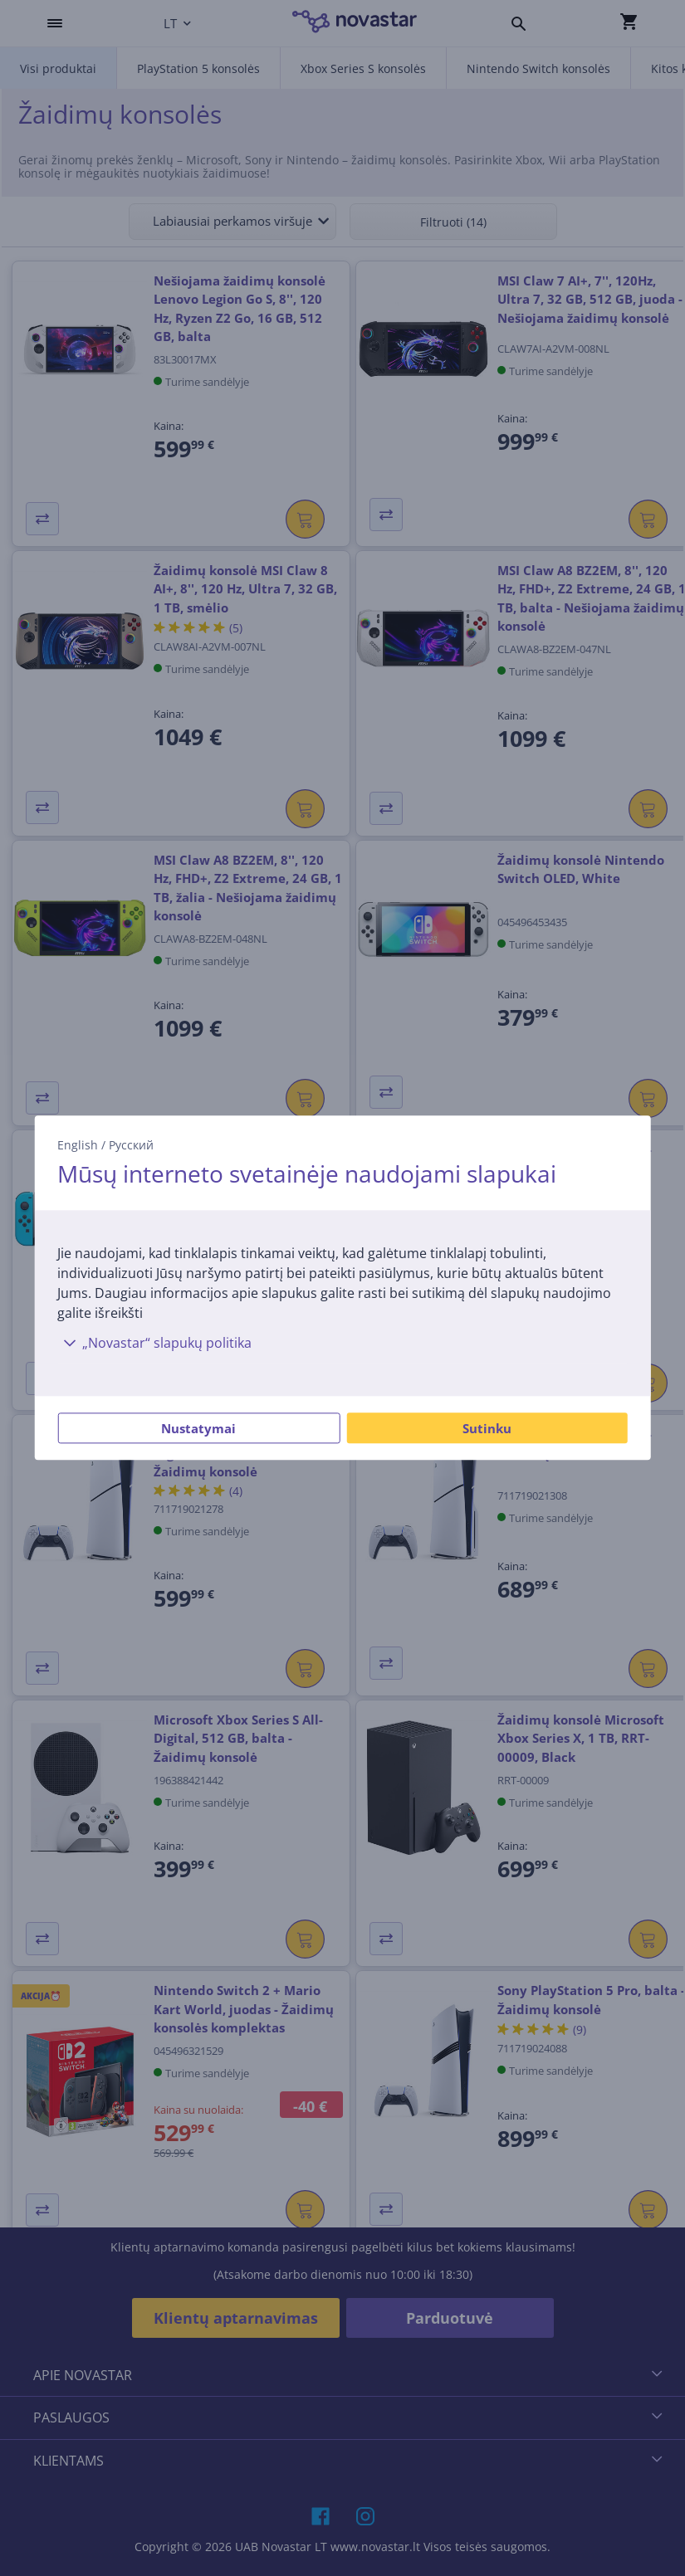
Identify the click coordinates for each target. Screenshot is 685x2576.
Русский (131, 1145)
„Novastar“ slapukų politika (154, 1343)
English (77, 1145)
